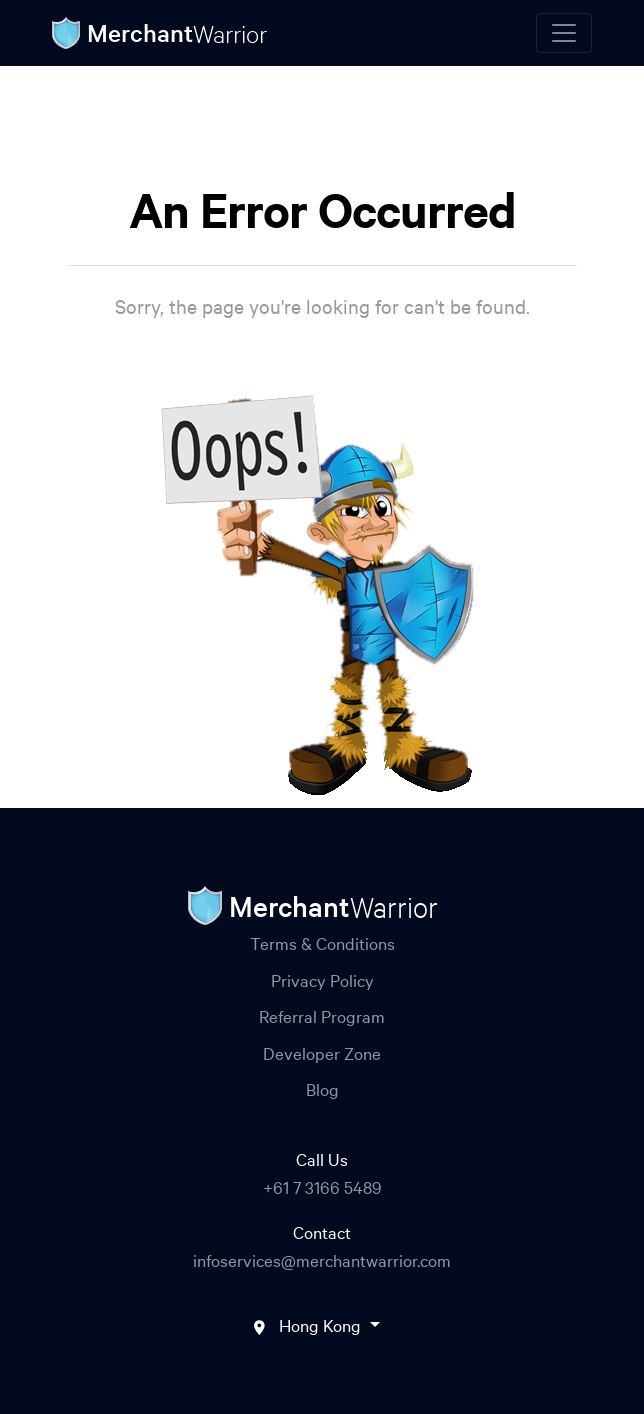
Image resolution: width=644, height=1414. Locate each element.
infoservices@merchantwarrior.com (322, 1259)
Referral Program (322, 1015)
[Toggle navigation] (564, 33)
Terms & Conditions (322, 942)
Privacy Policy (322, 979)
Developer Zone (322, 1052)
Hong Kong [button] (322, 1324)
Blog (322, 1088)
